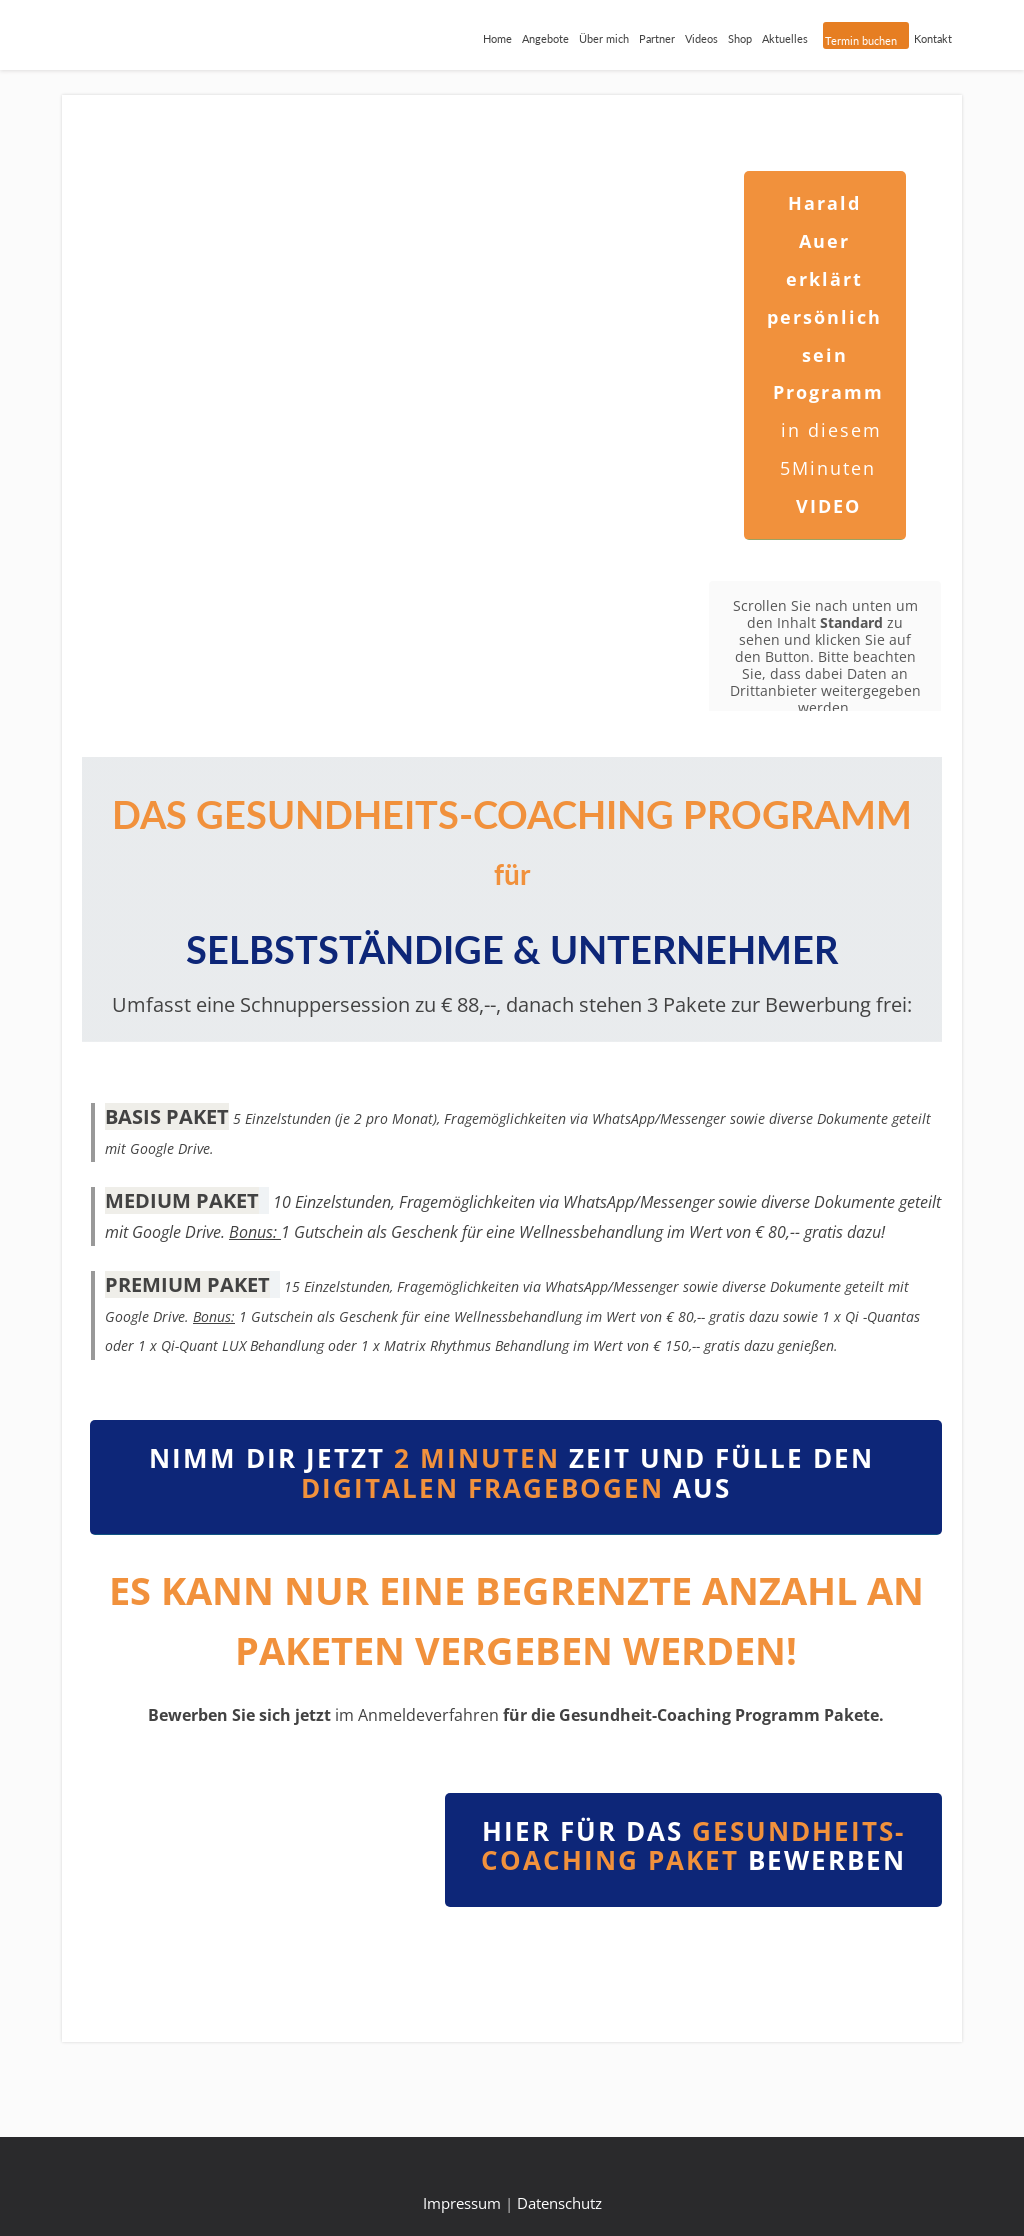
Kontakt (933, 38)
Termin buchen (861, 40)
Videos (701, 38)
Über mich (604, 38)
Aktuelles (785, 38)
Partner (657, 38)
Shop (740, 38)
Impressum (462, 2203)
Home (497, 38)
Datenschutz (559, 2203)
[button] (114, 1887)
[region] (256, 1887)
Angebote (545, 38)
